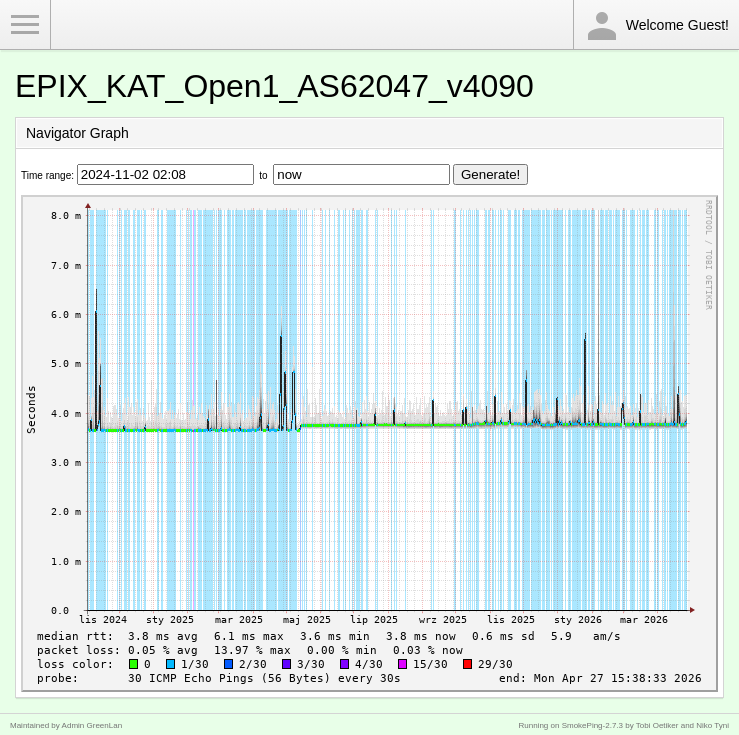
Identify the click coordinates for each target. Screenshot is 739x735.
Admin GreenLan (92, 725)
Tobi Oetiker (657, 725)
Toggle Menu (25, 25)
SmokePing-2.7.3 (592, 725)
